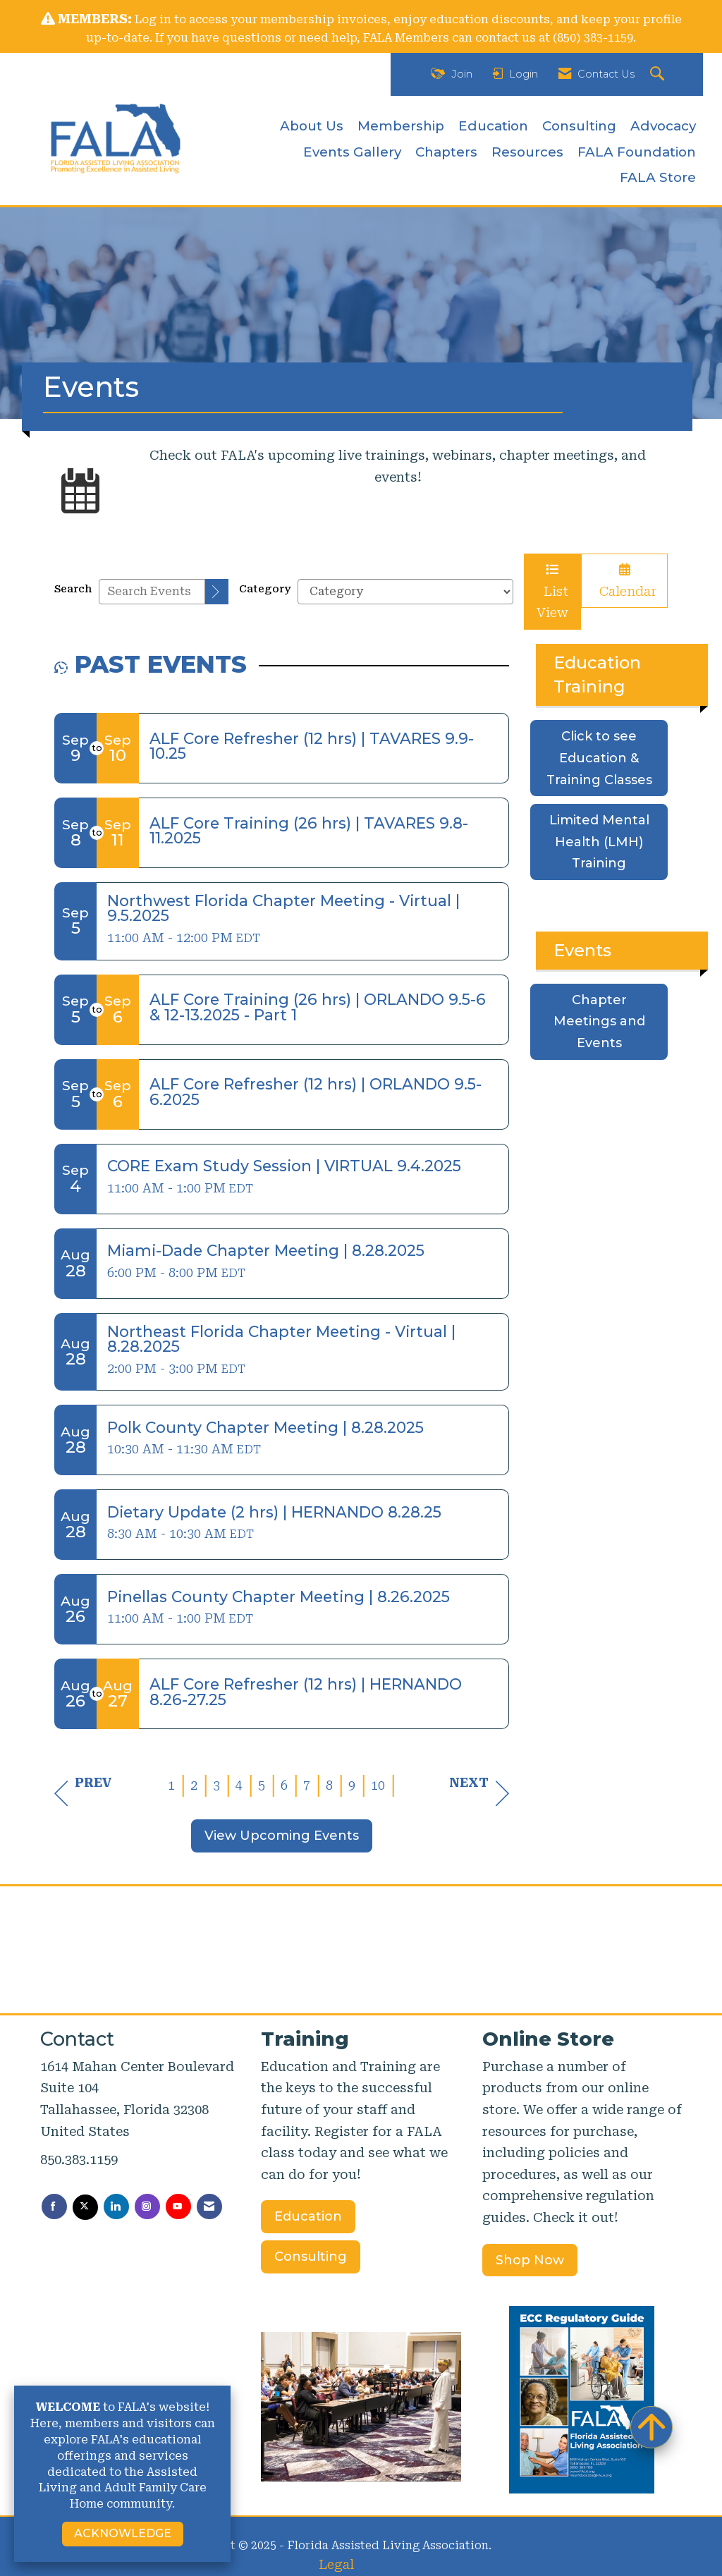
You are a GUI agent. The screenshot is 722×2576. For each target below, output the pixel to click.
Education (493, 126)
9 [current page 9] (351, 1785)
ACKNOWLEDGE (122, 2533)
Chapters (446, 152)
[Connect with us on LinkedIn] (116, 2206)
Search (73, 589)
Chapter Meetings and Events (599, 1021)
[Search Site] (659, 74)
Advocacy (663, 126)
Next (479, 1793)
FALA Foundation (636, 152)
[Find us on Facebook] (54, 2206)
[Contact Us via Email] (209, 2206)
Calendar (624, 581)
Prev (83, 1793)
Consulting (579, 126)
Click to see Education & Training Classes (599, 757)
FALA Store (658, 177)
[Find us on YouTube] (178, 2206)
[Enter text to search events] (152, 591)
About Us (311, 126)
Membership (400, 126)
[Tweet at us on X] (85, 2207)
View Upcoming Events (281, 1835)
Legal (336, 2564)
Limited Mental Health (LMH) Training (599, 841)
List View (552, 591)
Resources (527, 152)
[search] (216, 592)
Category (264, 589)
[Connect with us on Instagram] (147, 2206)
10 (378, 1785)
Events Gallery (352, 152)
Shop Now (530, 2260)
